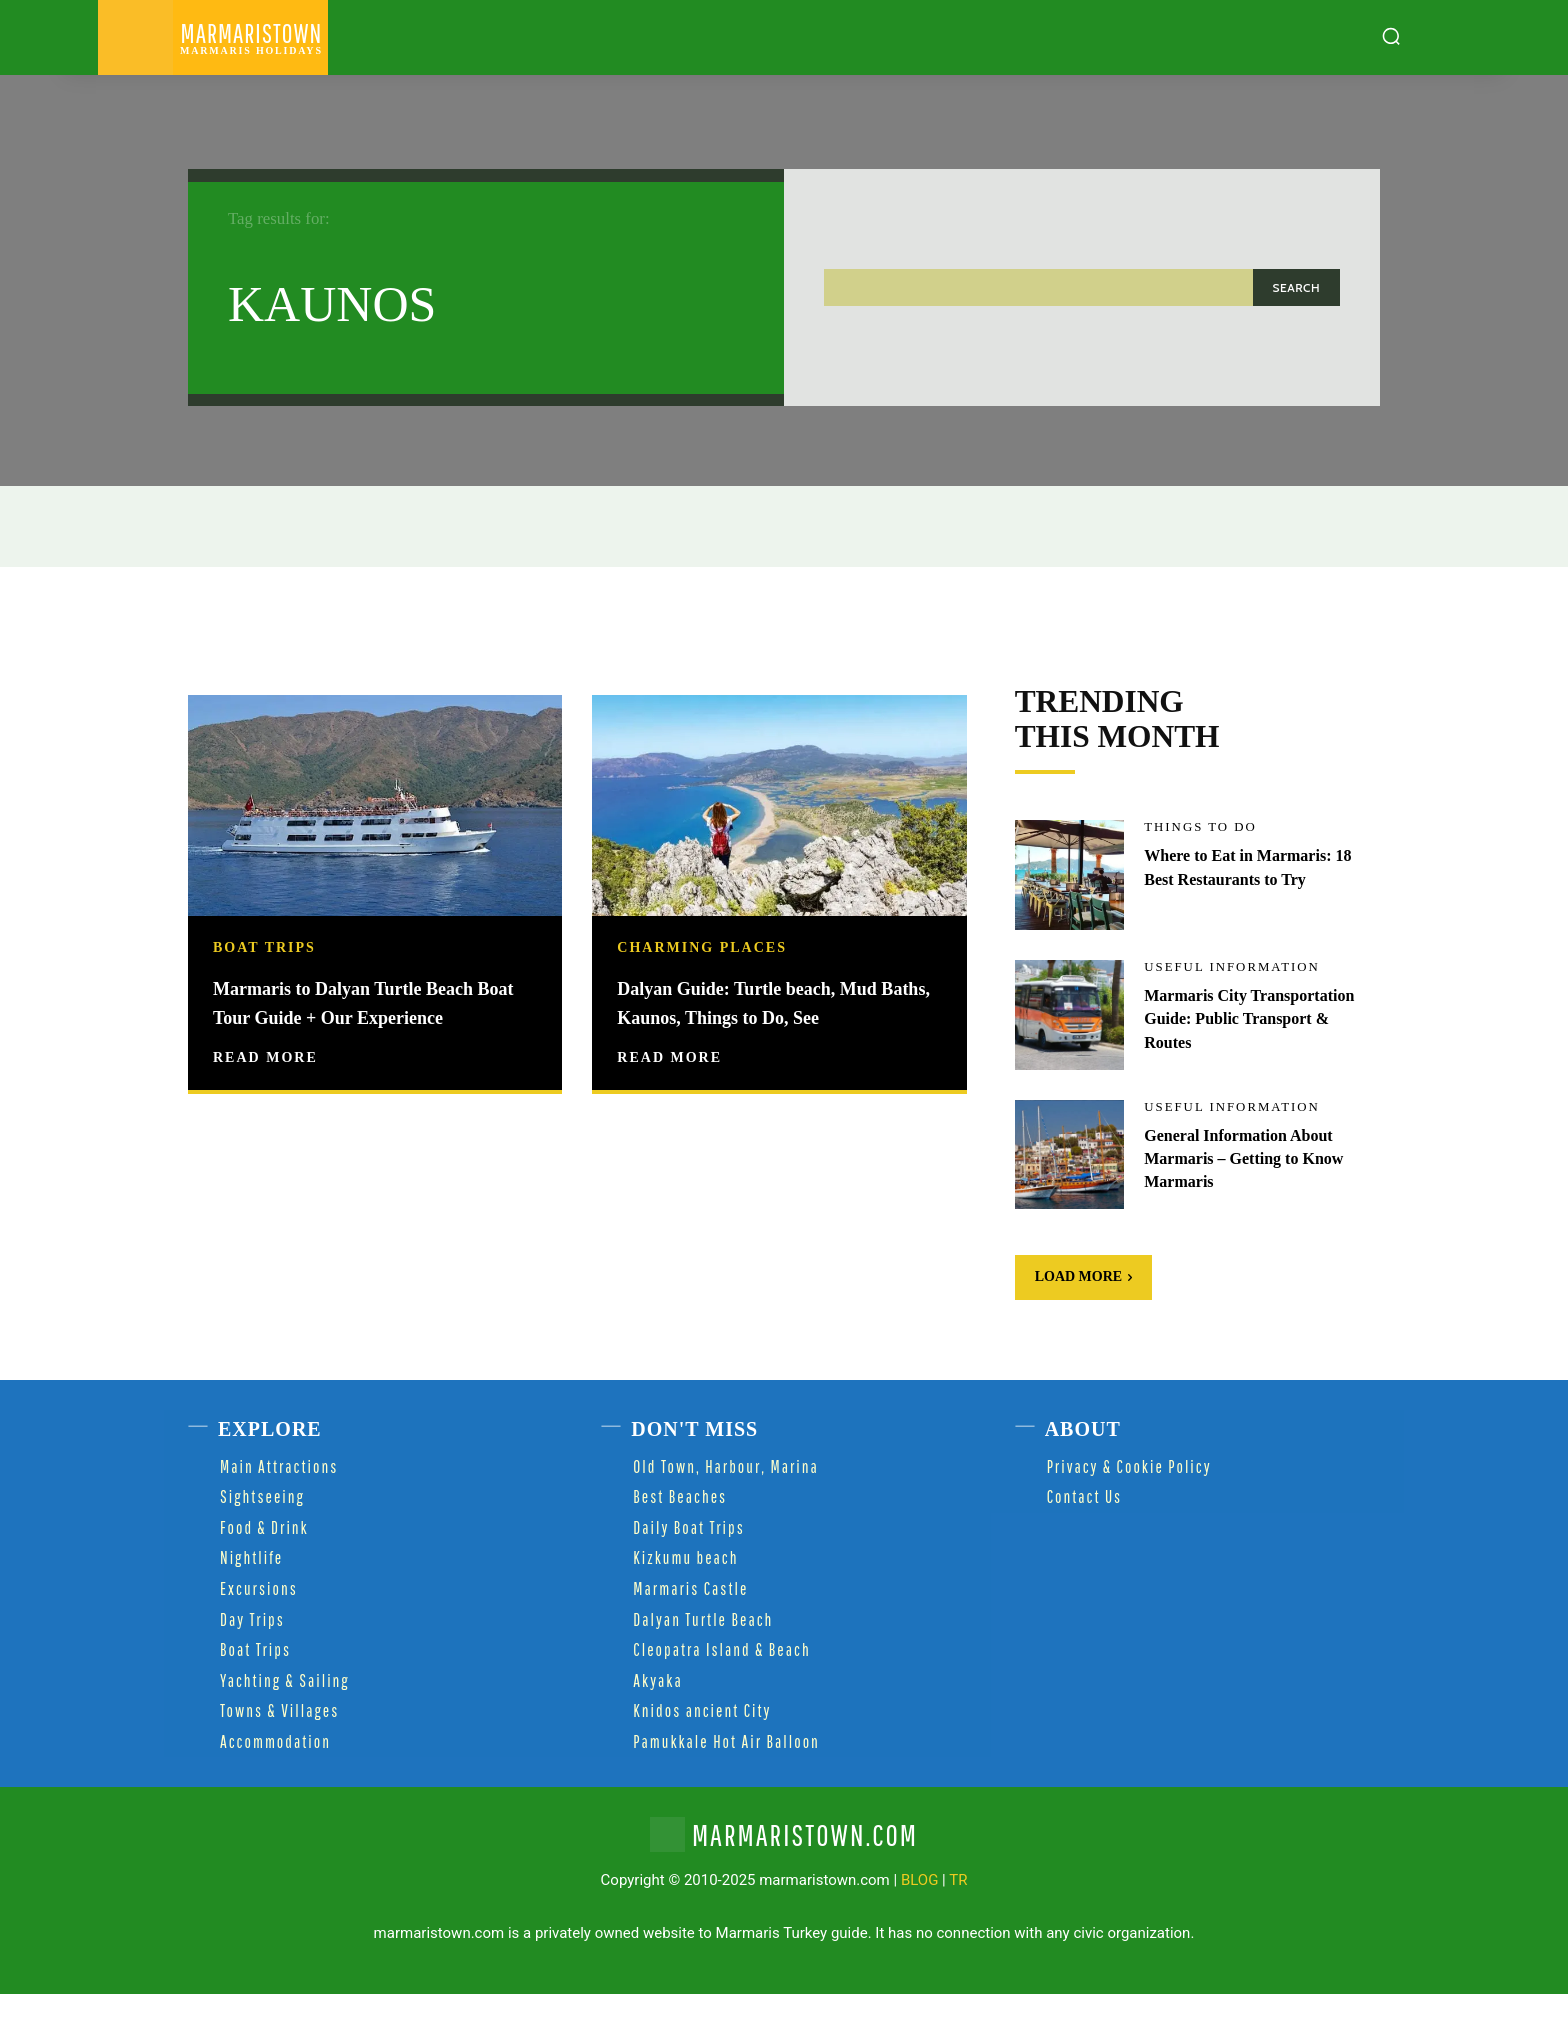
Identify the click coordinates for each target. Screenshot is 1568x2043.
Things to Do (1204, 878)
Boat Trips (264, 948)
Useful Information (1238, 1018)
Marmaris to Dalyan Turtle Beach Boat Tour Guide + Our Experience (367, 1016)
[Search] (1296, 287)
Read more (265, 1086)
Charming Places (702, 948)
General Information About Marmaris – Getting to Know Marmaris (1256, 1208)
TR (958, 1930)
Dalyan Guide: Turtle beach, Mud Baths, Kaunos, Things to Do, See (773, 1016)
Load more (1084, 1326)
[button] (1391, 36)
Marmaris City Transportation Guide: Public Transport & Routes (1258, 1069)
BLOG (920, 1930)
